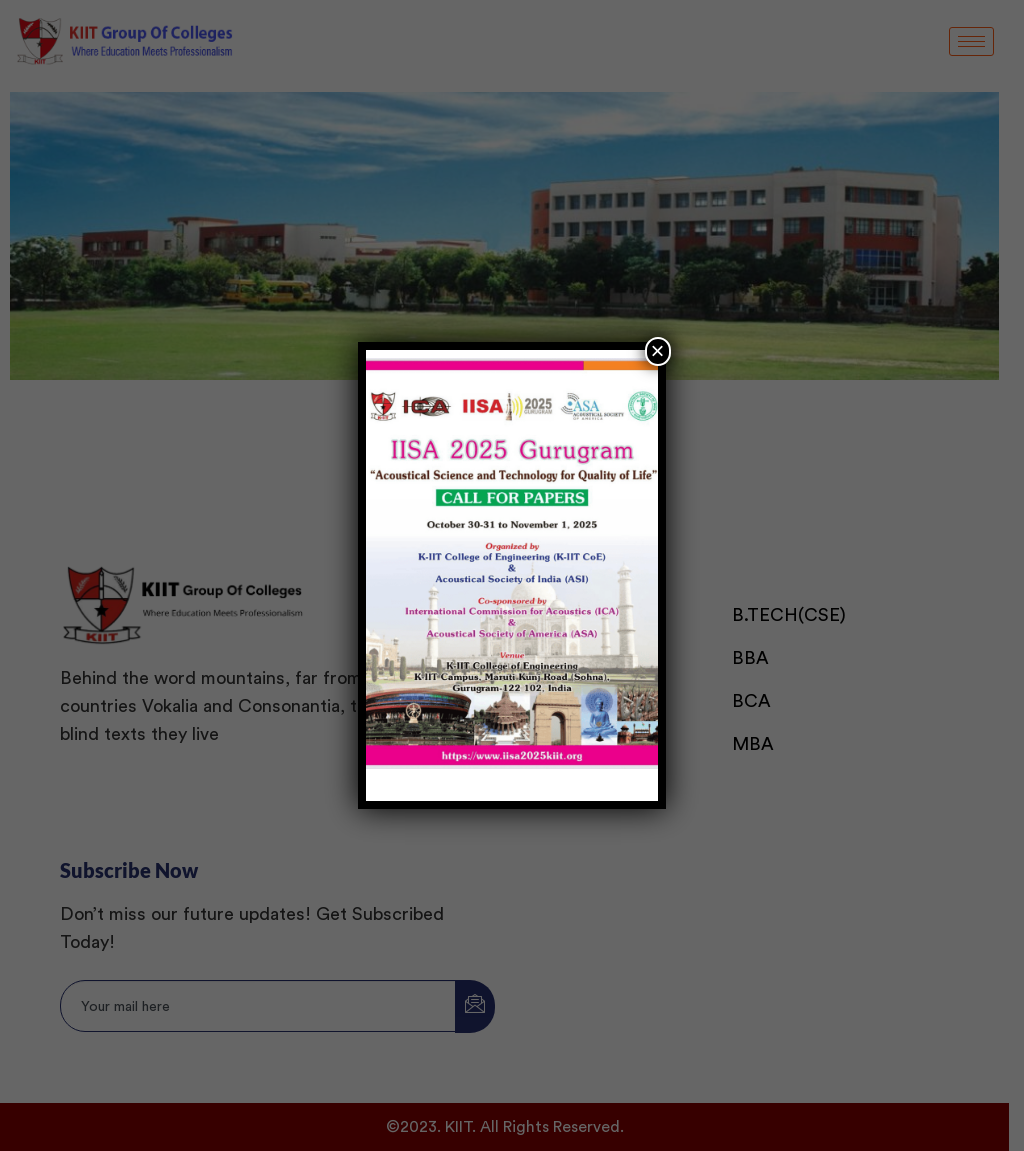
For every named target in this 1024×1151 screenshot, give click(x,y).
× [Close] (658, 350)
